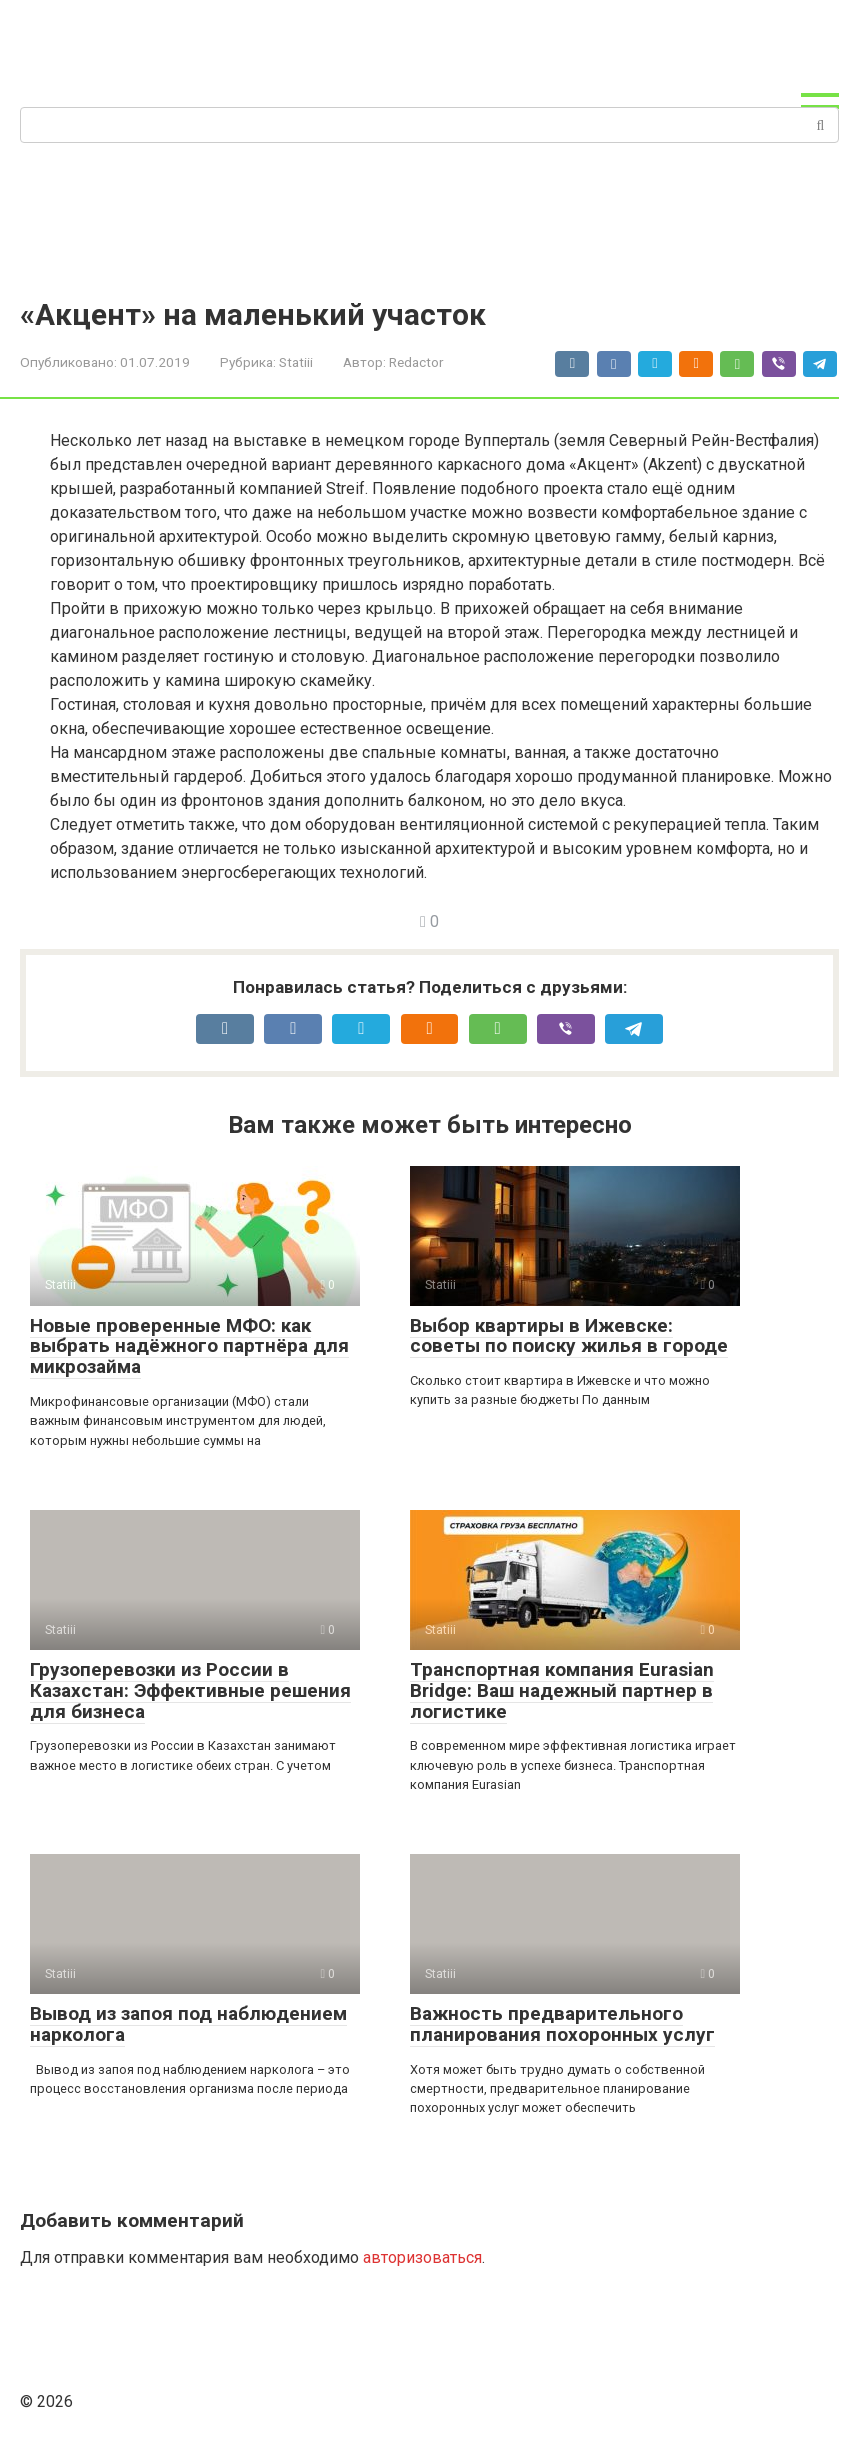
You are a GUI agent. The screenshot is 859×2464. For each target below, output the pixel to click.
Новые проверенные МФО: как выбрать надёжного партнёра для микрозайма (189, 1346)
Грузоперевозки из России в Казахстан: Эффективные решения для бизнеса (190, 1690)
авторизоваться (422, 2257)
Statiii (296, 362)
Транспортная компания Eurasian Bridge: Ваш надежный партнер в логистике (562, 1690)
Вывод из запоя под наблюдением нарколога (188, 2024)
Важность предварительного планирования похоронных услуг (562, 2024)
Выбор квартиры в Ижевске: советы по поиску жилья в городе (569, 1336)
